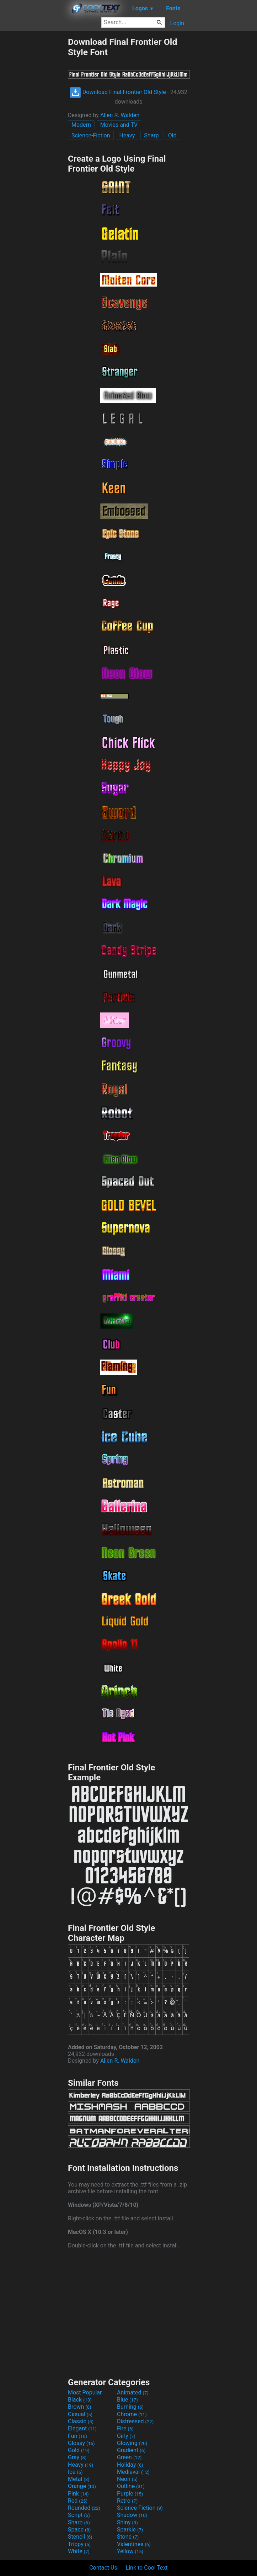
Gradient (131, 2450)
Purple (130, 2493)
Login (177, 23)
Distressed (135, 2421)
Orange (82, 2486)
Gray (77, 2457)
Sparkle (130, 2529)
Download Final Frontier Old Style (118, 92)
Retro (127, 2500)
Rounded (84, 2507)
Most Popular (85, 2392)
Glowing (132, 2443)
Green (129, 2457)
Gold (79, 2450)
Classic (80, 2421)
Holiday (130, 2464)
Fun (77, 2436)
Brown (79, 2406)
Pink (78, 2493)
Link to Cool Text (147, 2567)
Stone (128, 2536)
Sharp (151, 135)
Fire (125, 2428)
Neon (127, 2479)
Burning (130, 2406)
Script (79, 2515)
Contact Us (103, 2567)
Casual (80, 2414)
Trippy (79, 2544)
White (79, 2551)
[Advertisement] (33, 143)
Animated (133, 2392)
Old (172, 135)
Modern (81, 124)
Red (77, 2500)
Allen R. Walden (119, 115)
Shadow (132, 2515)
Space (79, 2529)
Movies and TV (119, 124)
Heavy (127, 135)
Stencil (80, 2536)
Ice (75, 2471)
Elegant (82, 2428)
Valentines (134, 2544)
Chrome (132, 2414)
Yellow (130, 2551)
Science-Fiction (90, 135)
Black (80, 2399)
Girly (126, 2436)
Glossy (81, 2443)
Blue (127, 2399)
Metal (79, 2479)
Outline (131, 2486)
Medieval (133, 2471)
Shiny (127, 2522)
